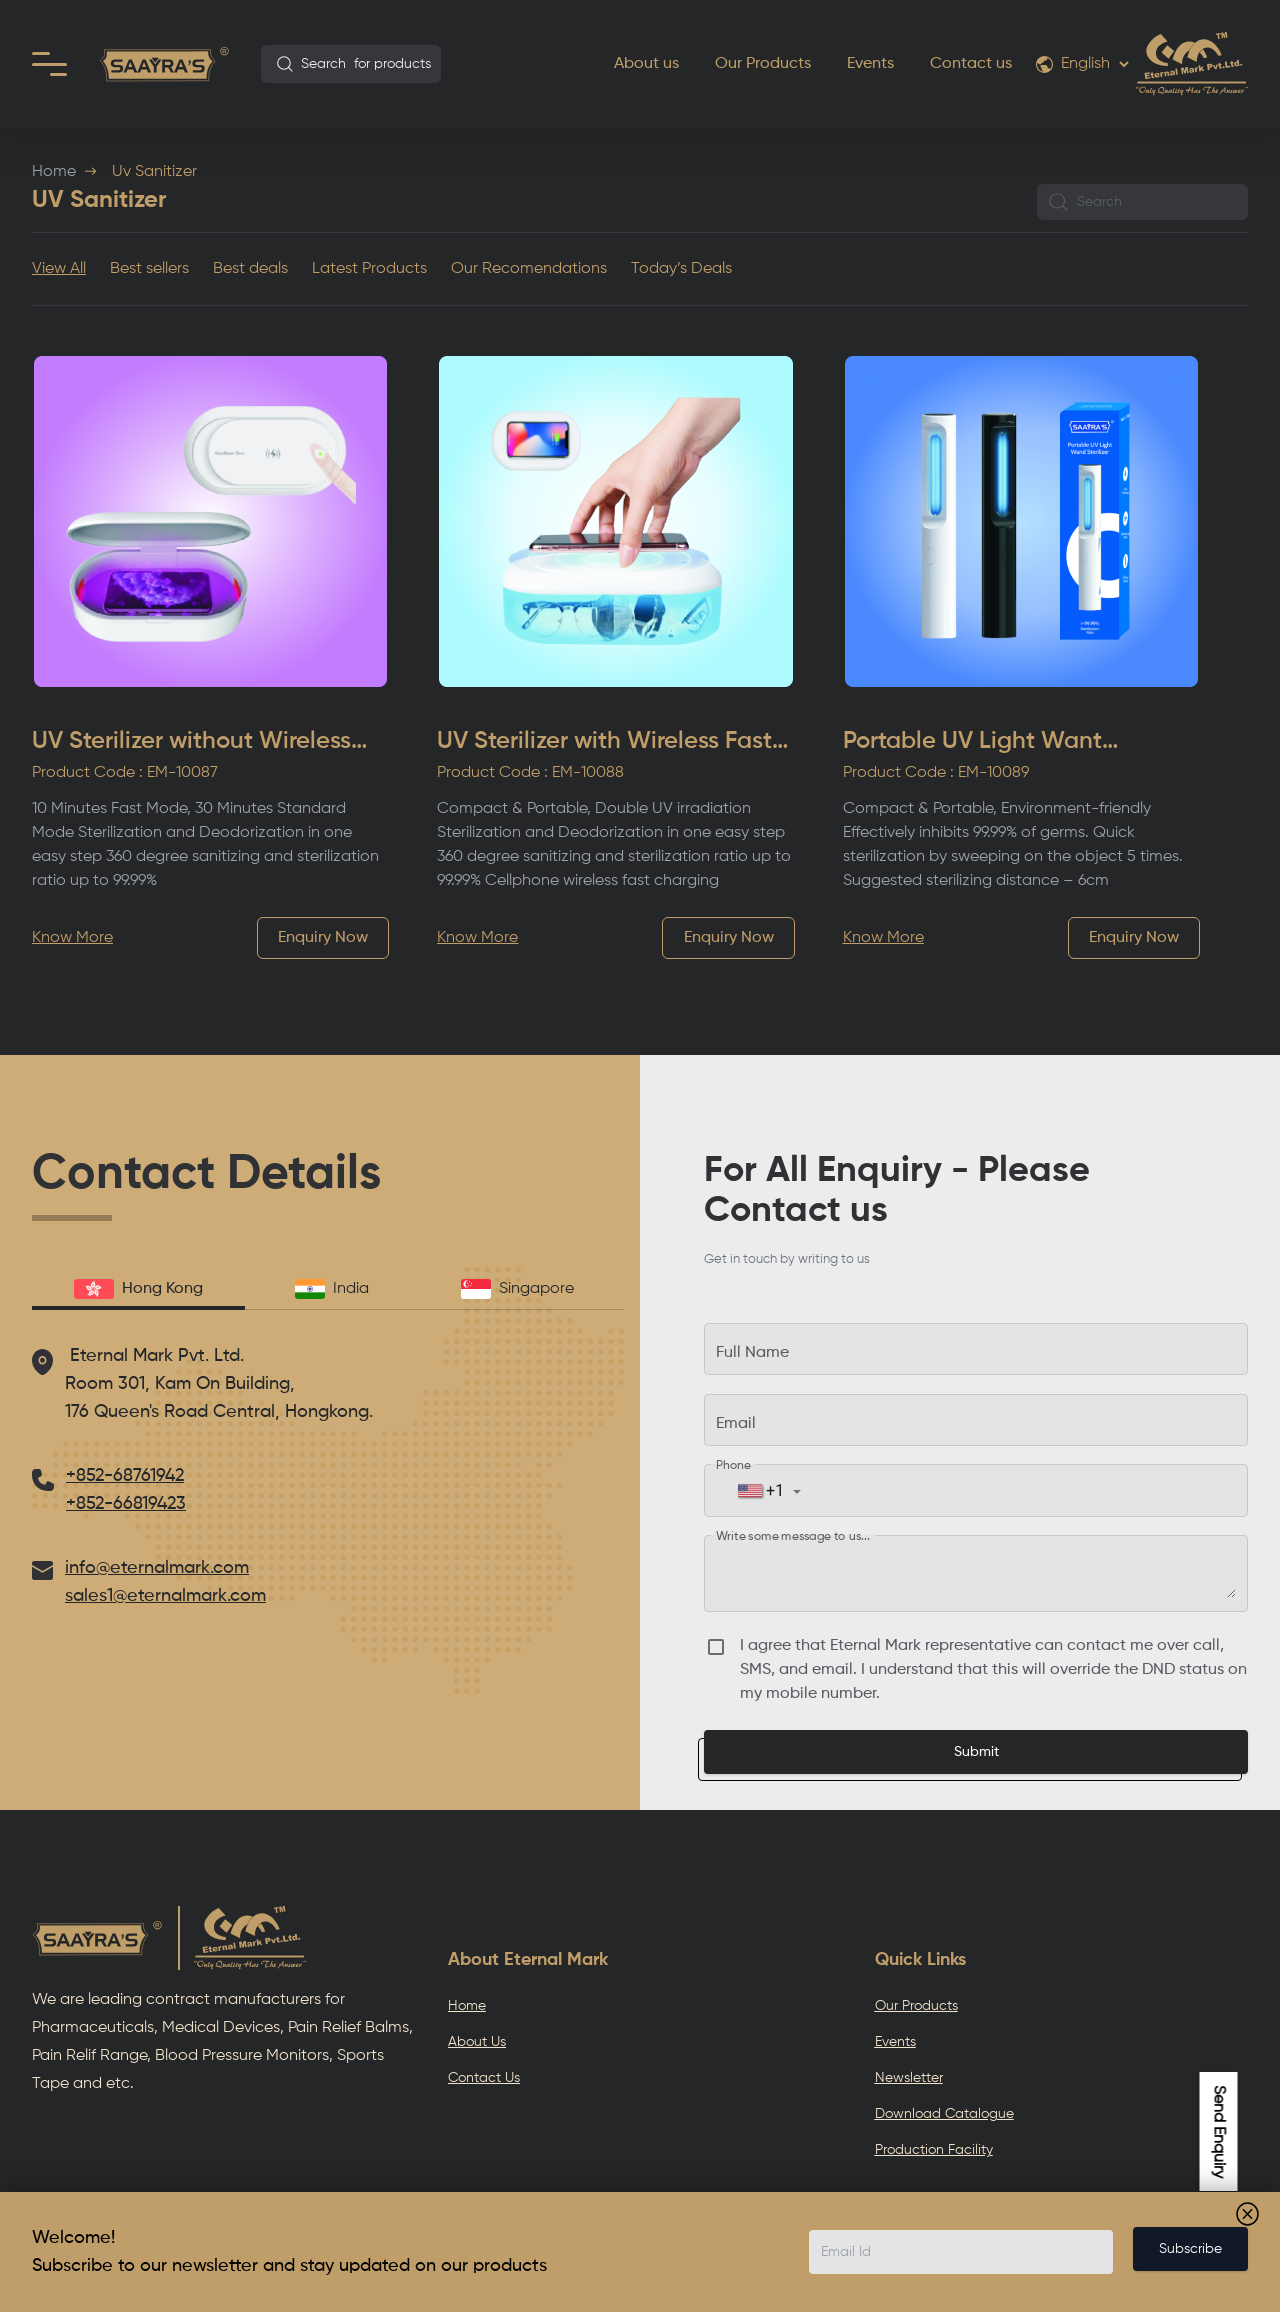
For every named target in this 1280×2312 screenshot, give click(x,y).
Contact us (971, 64)
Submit (976, 1752)
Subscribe (1190, 2249)
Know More (72, 938)
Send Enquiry (1219, 2131)
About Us (477, 2042)
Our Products (763, 64)
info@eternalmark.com (157, 1568)
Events (870, 64)
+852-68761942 (125, 1476)
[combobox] (351, 64)
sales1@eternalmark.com (165, 1596)
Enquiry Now (323, 938)
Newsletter (909, 2078)
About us (646, 64)
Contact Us (484, 2078)
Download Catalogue (944, 2114)
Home (54, 172)
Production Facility (934, 2150)
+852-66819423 (126, 1504)
